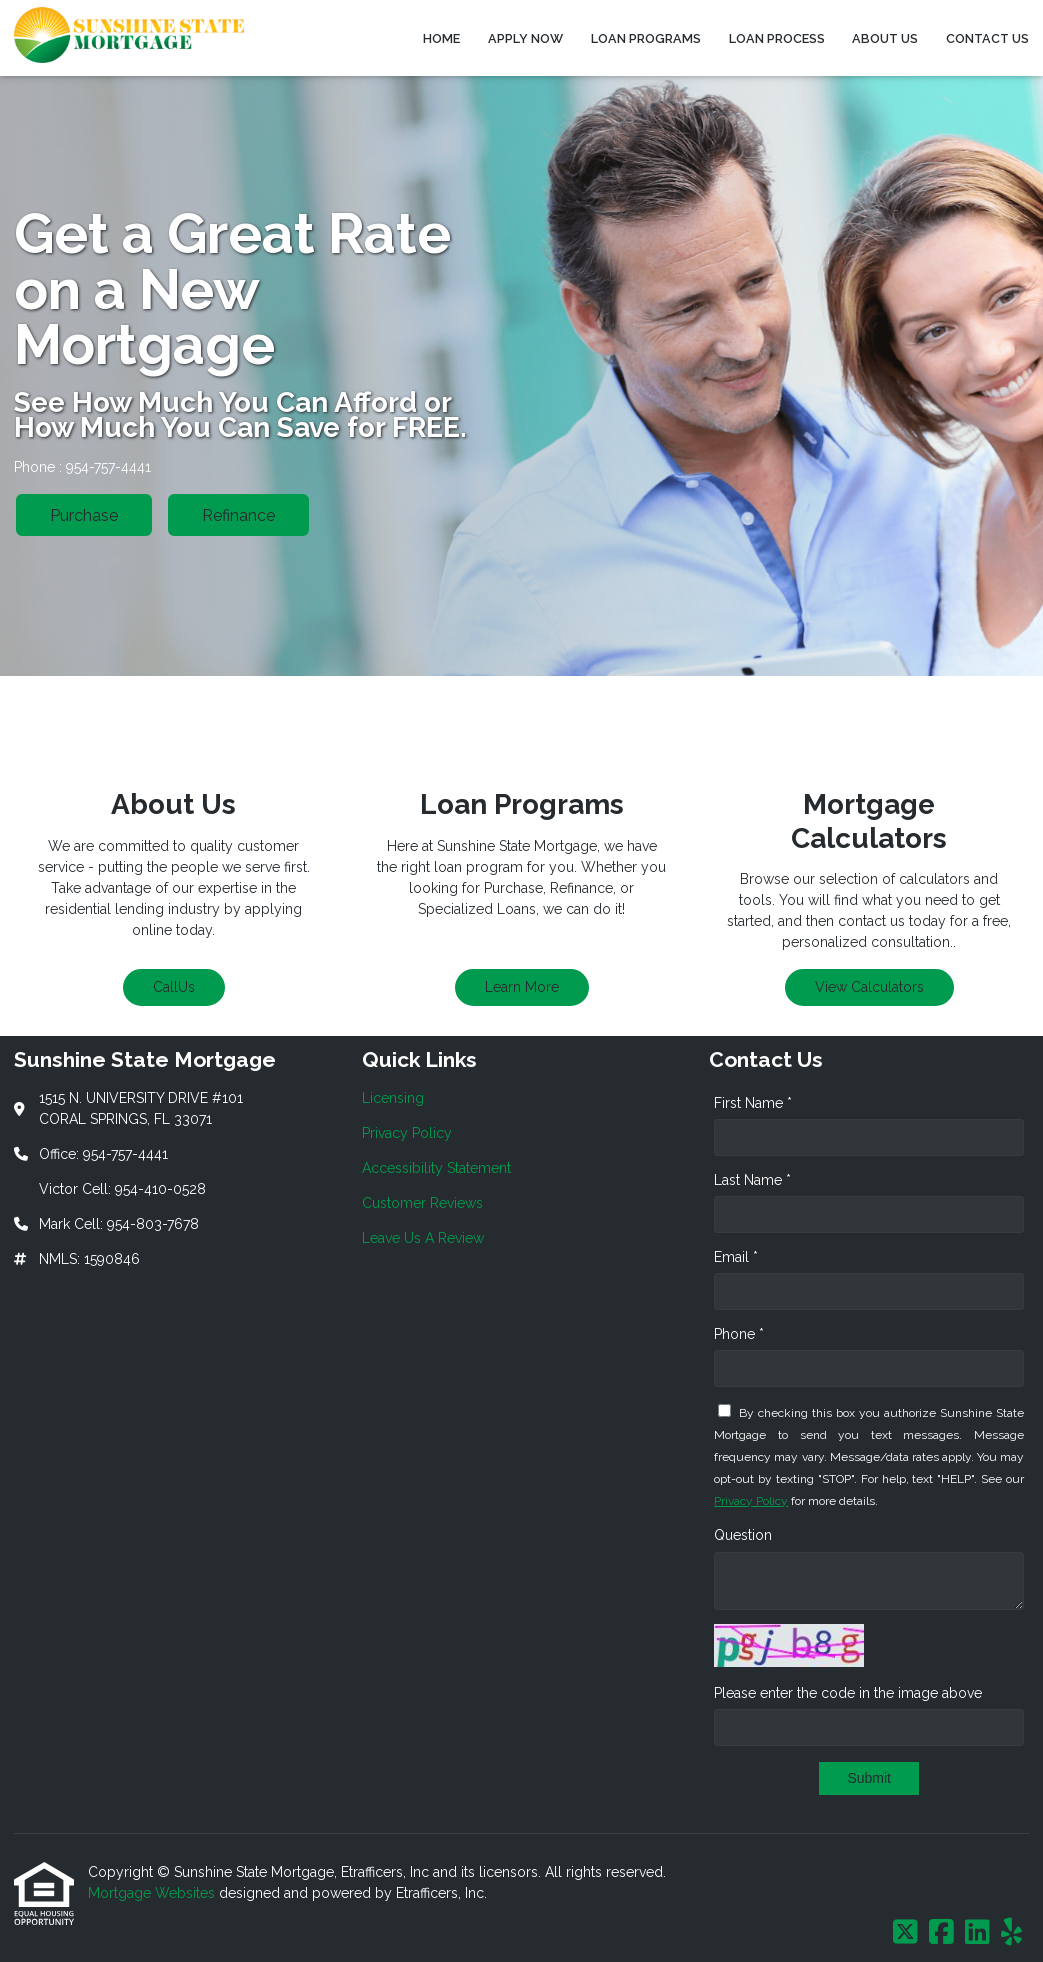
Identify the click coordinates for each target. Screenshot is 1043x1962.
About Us (885, 38)
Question (743, 1535)
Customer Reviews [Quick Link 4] (422, 1203)
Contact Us (987, 38)
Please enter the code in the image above (848, 1693)
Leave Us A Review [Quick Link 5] (423, 1238)
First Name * (753, 1103)
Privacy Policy (751, 1501)
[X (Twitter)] (905, 1933)
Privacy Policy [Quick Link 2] (407, 1133)
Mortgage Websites (153, 1893)
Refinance (238, 515)
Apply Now (525, 38)
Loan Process (777, 38)
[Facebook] (941, 1933)
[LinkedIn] (977, 1933)
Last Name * (752, 1180)
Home (441, 38)
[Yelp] (1011, 1933)
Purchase (84, 515)
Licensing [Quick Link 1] (393, 1098)
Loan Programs (646, 38)
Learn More (522, 987)
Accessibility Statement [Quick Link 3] (436, 1168)
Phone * (739, 1334)
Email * (736, 1257)
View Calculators (869, 987)
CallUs (174, 987)
